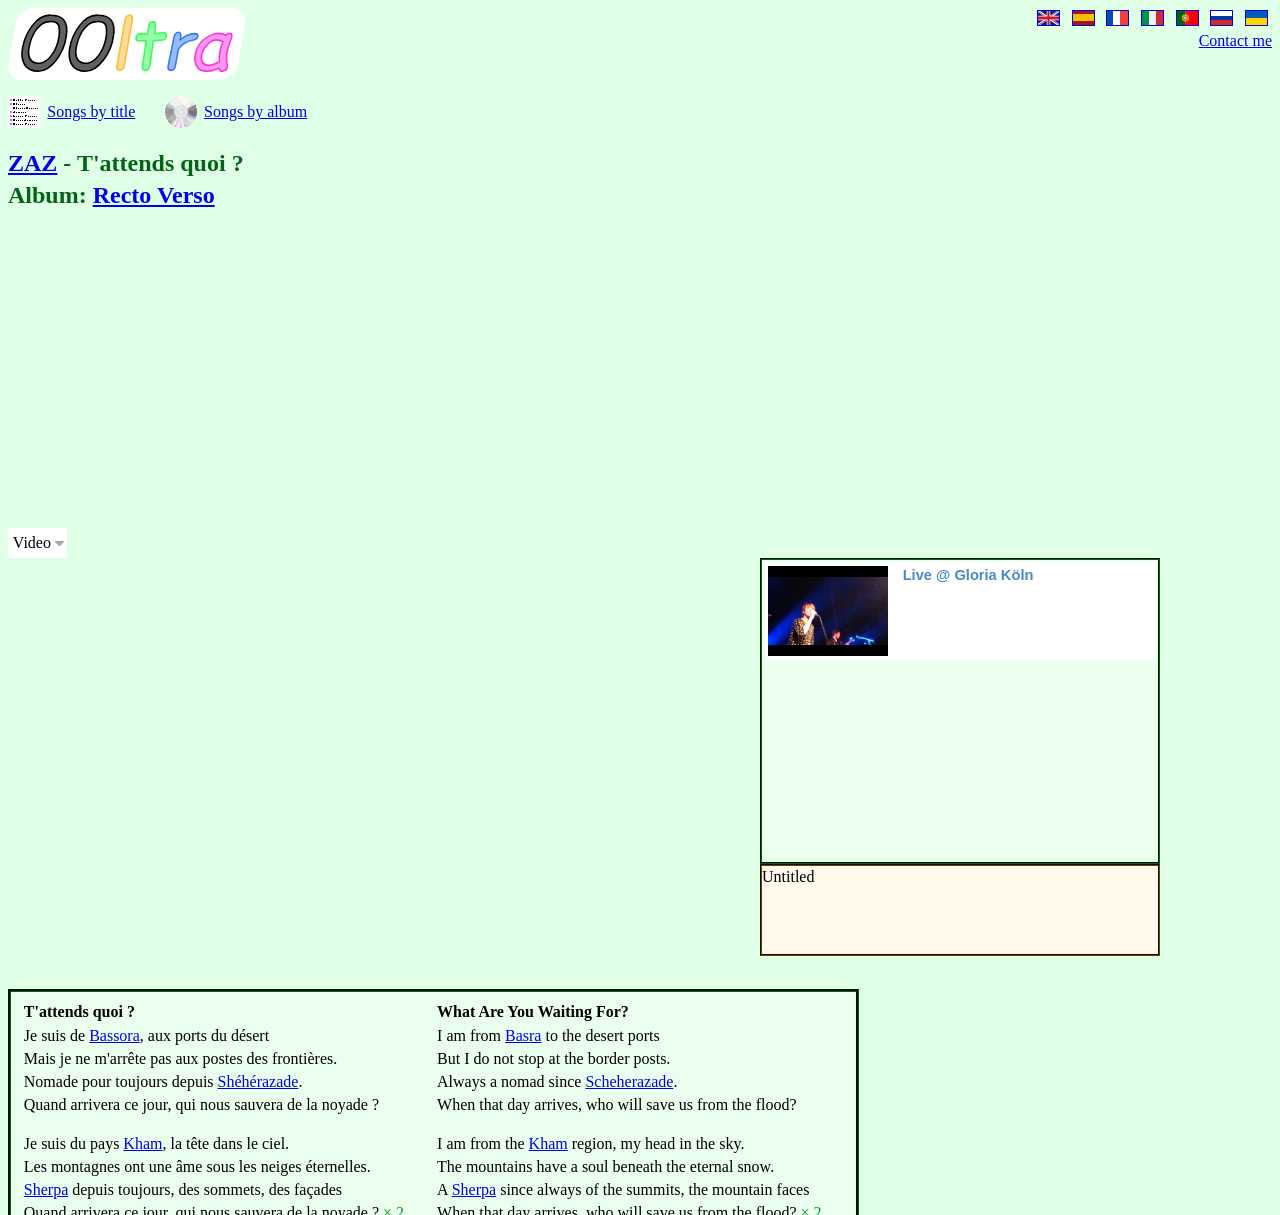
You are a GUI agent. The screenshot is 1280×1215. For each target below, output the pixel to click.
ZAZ (32, 163)
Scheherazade (629, 1081)
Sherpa (46, 1189)
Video (32, 542)
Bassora (114, 1035)
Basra (523, 1035)
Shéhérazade (258, 1081)
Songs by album (255, 111)
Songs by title (91, 111)
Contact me (1235, 40)
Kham (142, 1143)
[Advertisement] (608, 372)
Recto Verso (154, 195)
